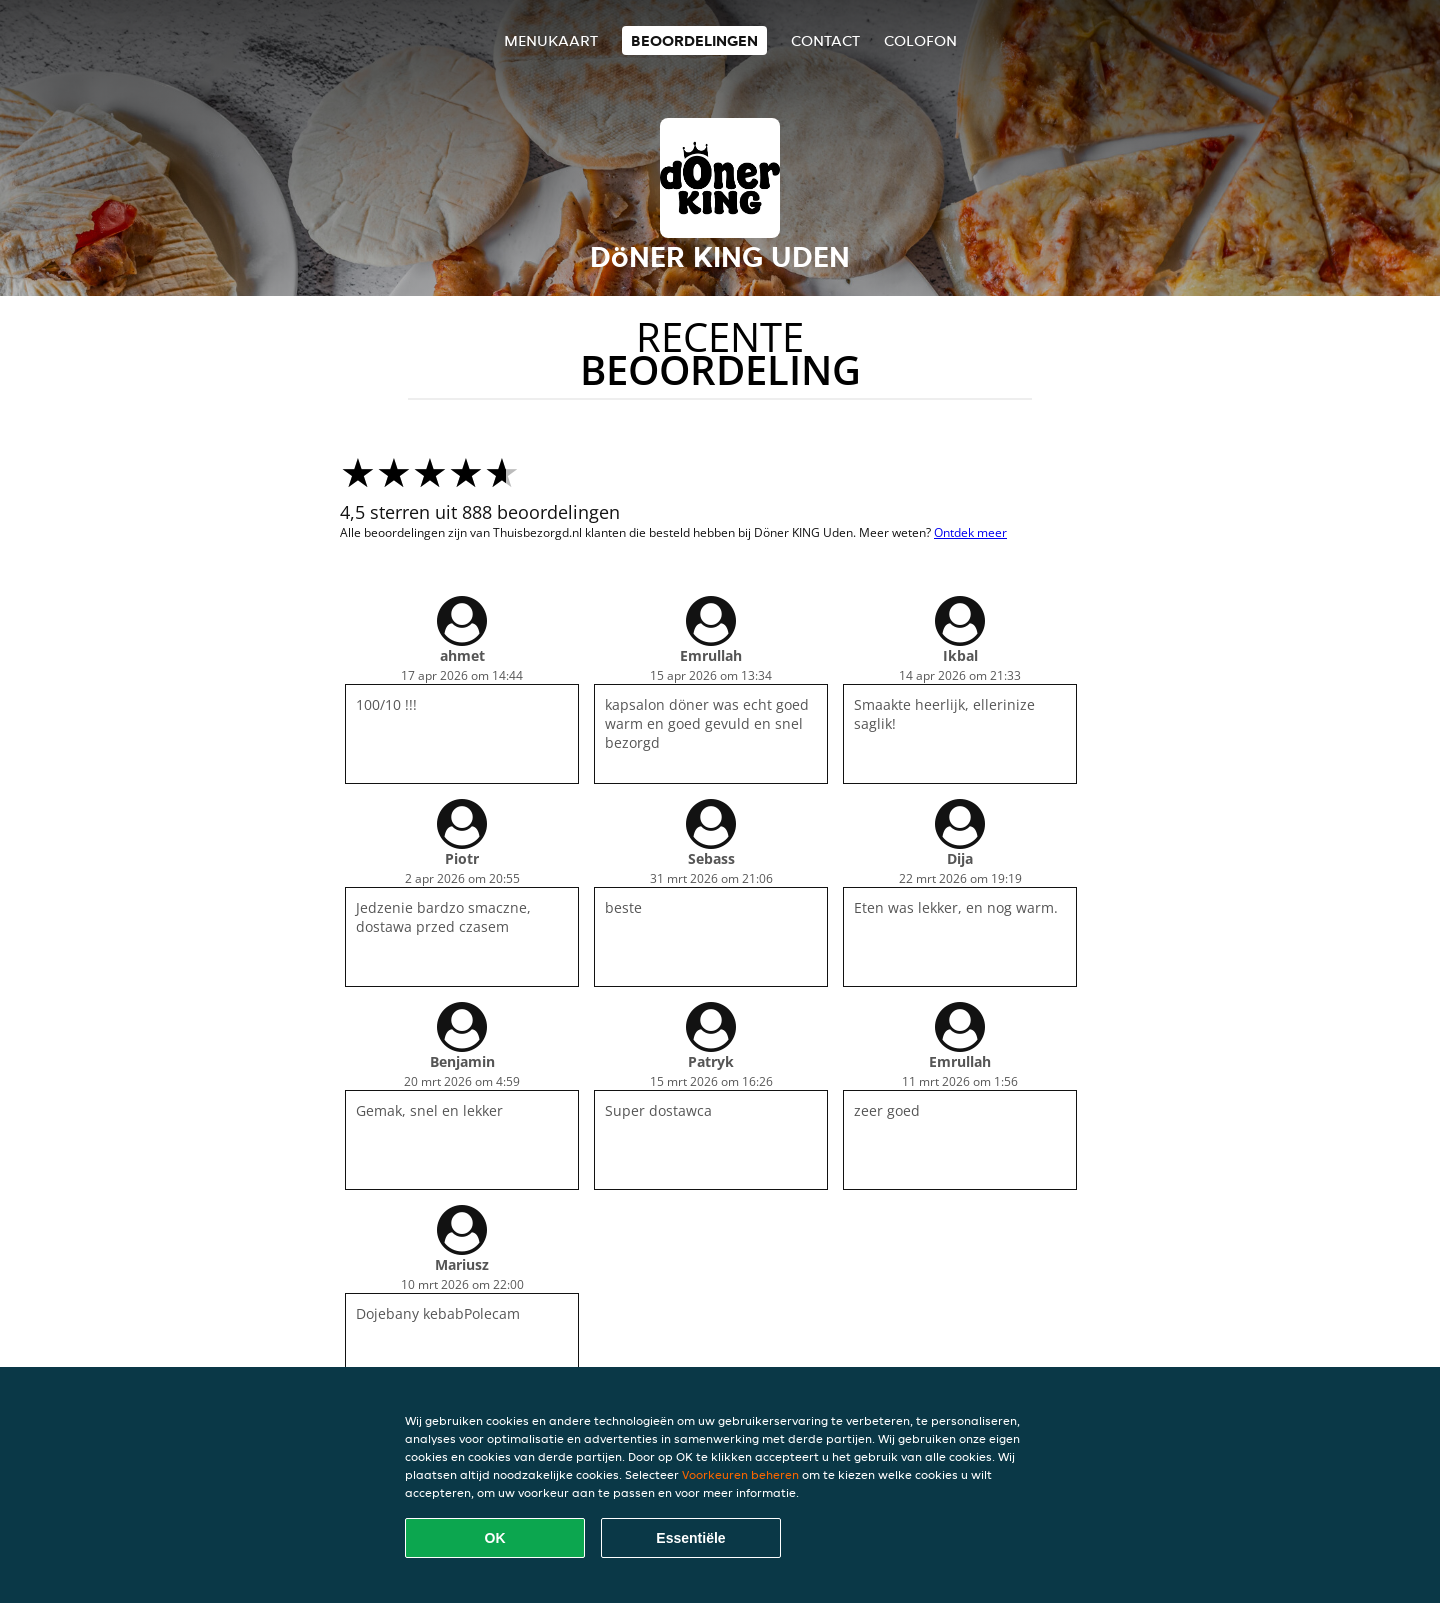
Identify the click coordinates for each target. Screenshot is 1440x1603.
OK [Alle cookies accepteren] (495, 1538)
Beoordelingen (694, 40)
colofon (920, 40)
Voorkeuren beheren (740, 1474)
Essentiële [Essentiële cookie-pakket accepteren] (690, 1538)
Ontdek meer (970, 532)
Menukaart (551, 40)
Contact (825, 40)
